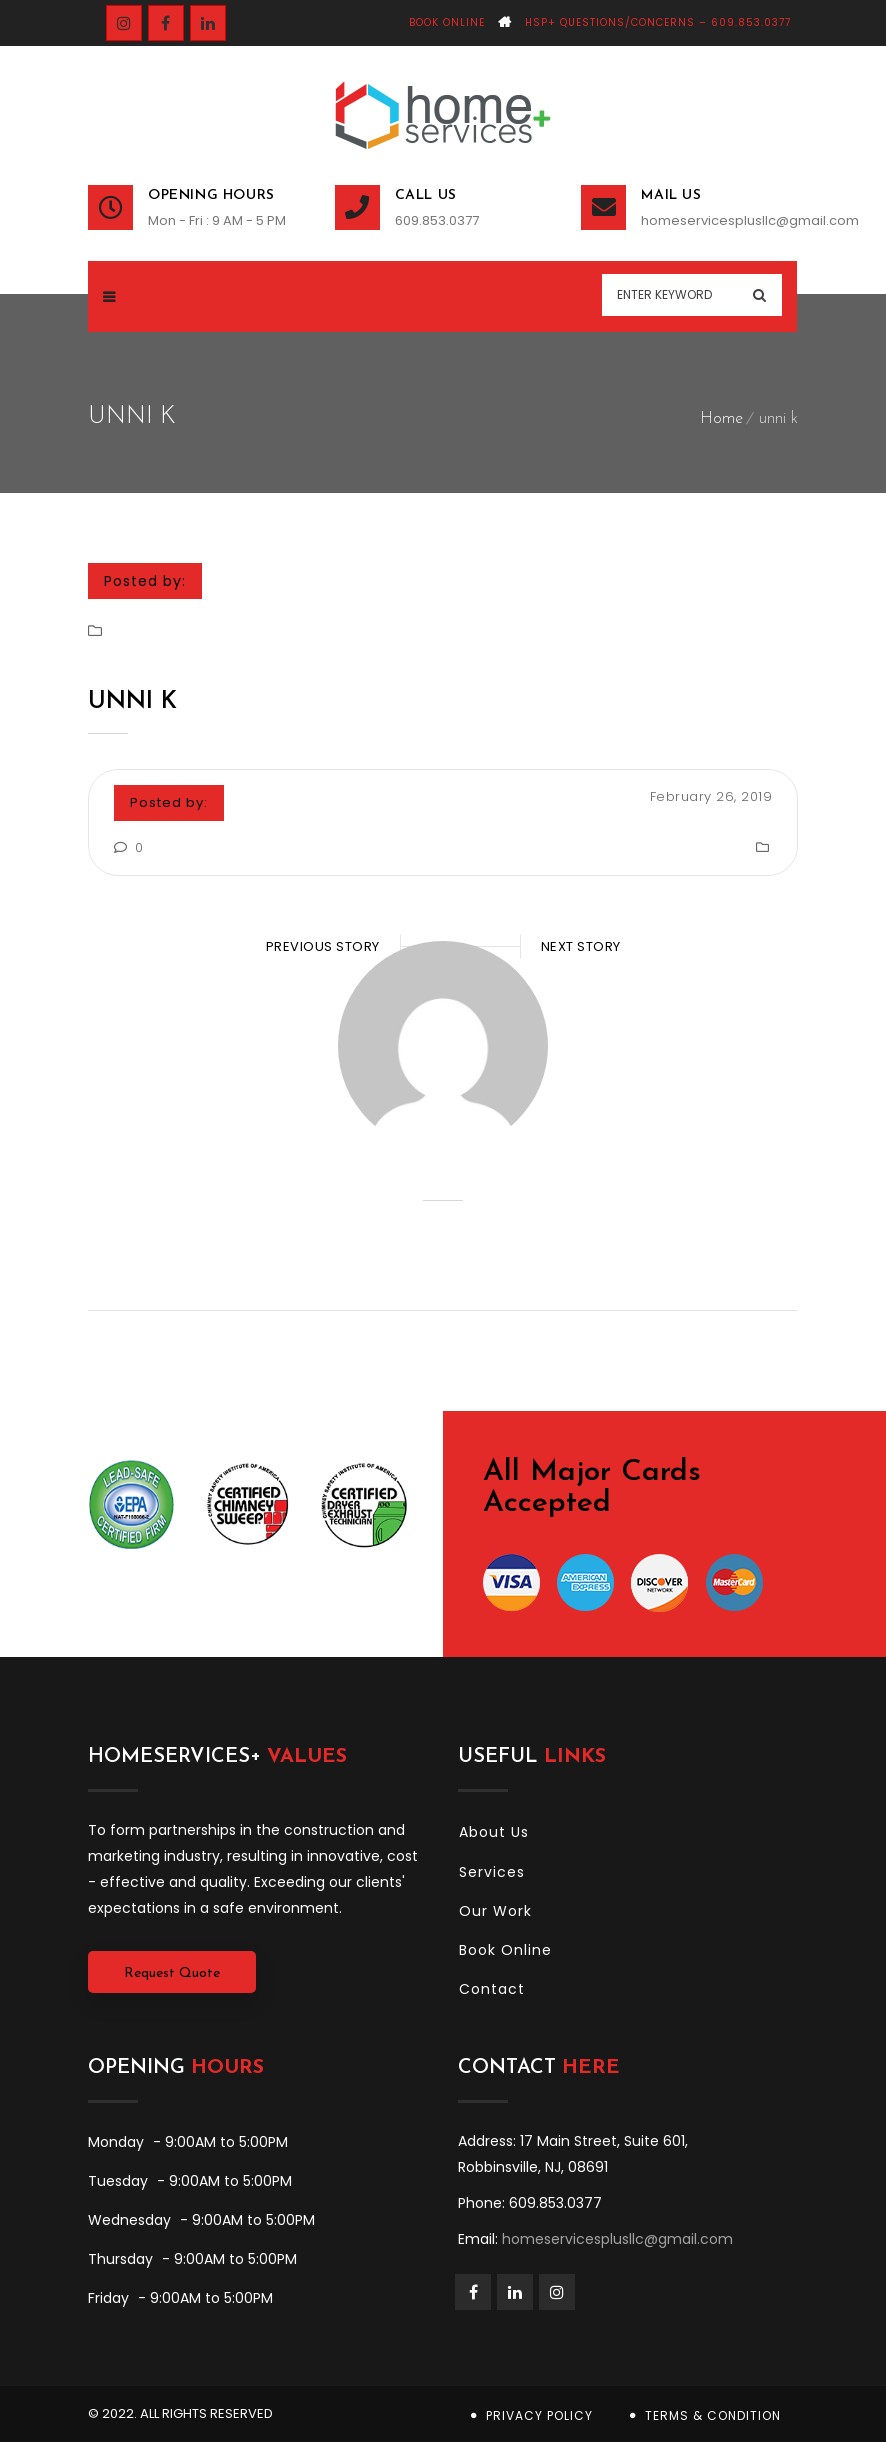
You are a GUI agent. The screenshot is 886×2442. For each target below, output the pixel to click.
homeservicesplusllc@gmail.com (719, 220)
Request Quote (172, 1973)
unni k (132, 702)
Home (721, 419)
